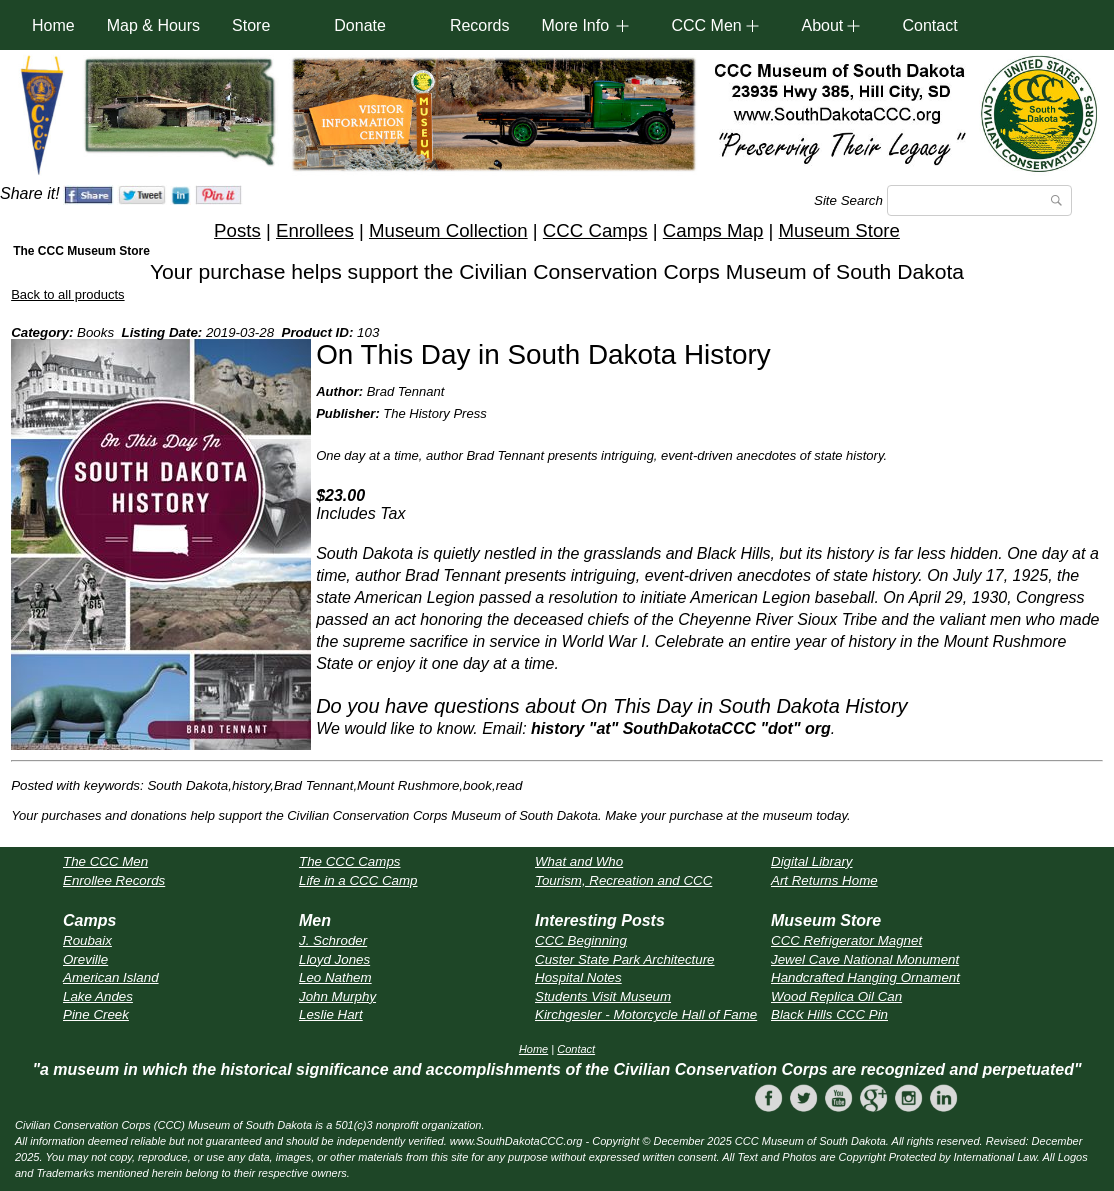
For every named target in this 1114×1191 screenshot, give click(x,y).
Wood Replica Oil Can (836, 996)
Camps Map (713, 230)
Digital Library (811, 861)
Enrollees (315, 230)
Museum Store (839, 230)
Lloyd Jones (334, 959)
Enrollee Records (114, 880)
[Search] (979, 200)
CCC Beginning (581, 940)
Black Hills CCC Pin (829, 1014)
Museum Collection (448, 230)
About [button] (822, 25)
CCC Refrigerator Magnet (846, 940)
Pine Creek (96, 1014)
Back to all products (67, 294)
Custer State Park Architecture (625, 959)
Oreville (85, 959)
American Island (111, 977)
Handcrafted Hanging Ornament (865, 977)
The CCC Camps (349, 861)
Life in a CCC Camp (358, 880)
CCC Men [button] (706, 25)
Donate (360, 25)
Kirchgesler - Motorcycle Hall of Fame (646, 1014)
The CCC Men (105, 861)
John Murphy (337, 996)
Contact (929, 25)
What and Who (579, 861)
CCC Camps (595, 230)
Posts (237, 230)
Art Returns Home (824, 880)
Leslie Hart (331, 1014)
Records (480, 25)
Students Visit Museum (603, 996)
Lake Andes (98, 996)
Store (251, 25)
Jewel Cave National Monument (865, 959)
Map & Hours (153, 25)
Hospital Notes (578, 977)
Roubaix (87, 940)
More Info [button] (575, 25)
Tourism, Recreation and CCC (623, 880)
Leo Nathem (335, 977)
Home (53, 25)
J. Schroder (333, 940)
